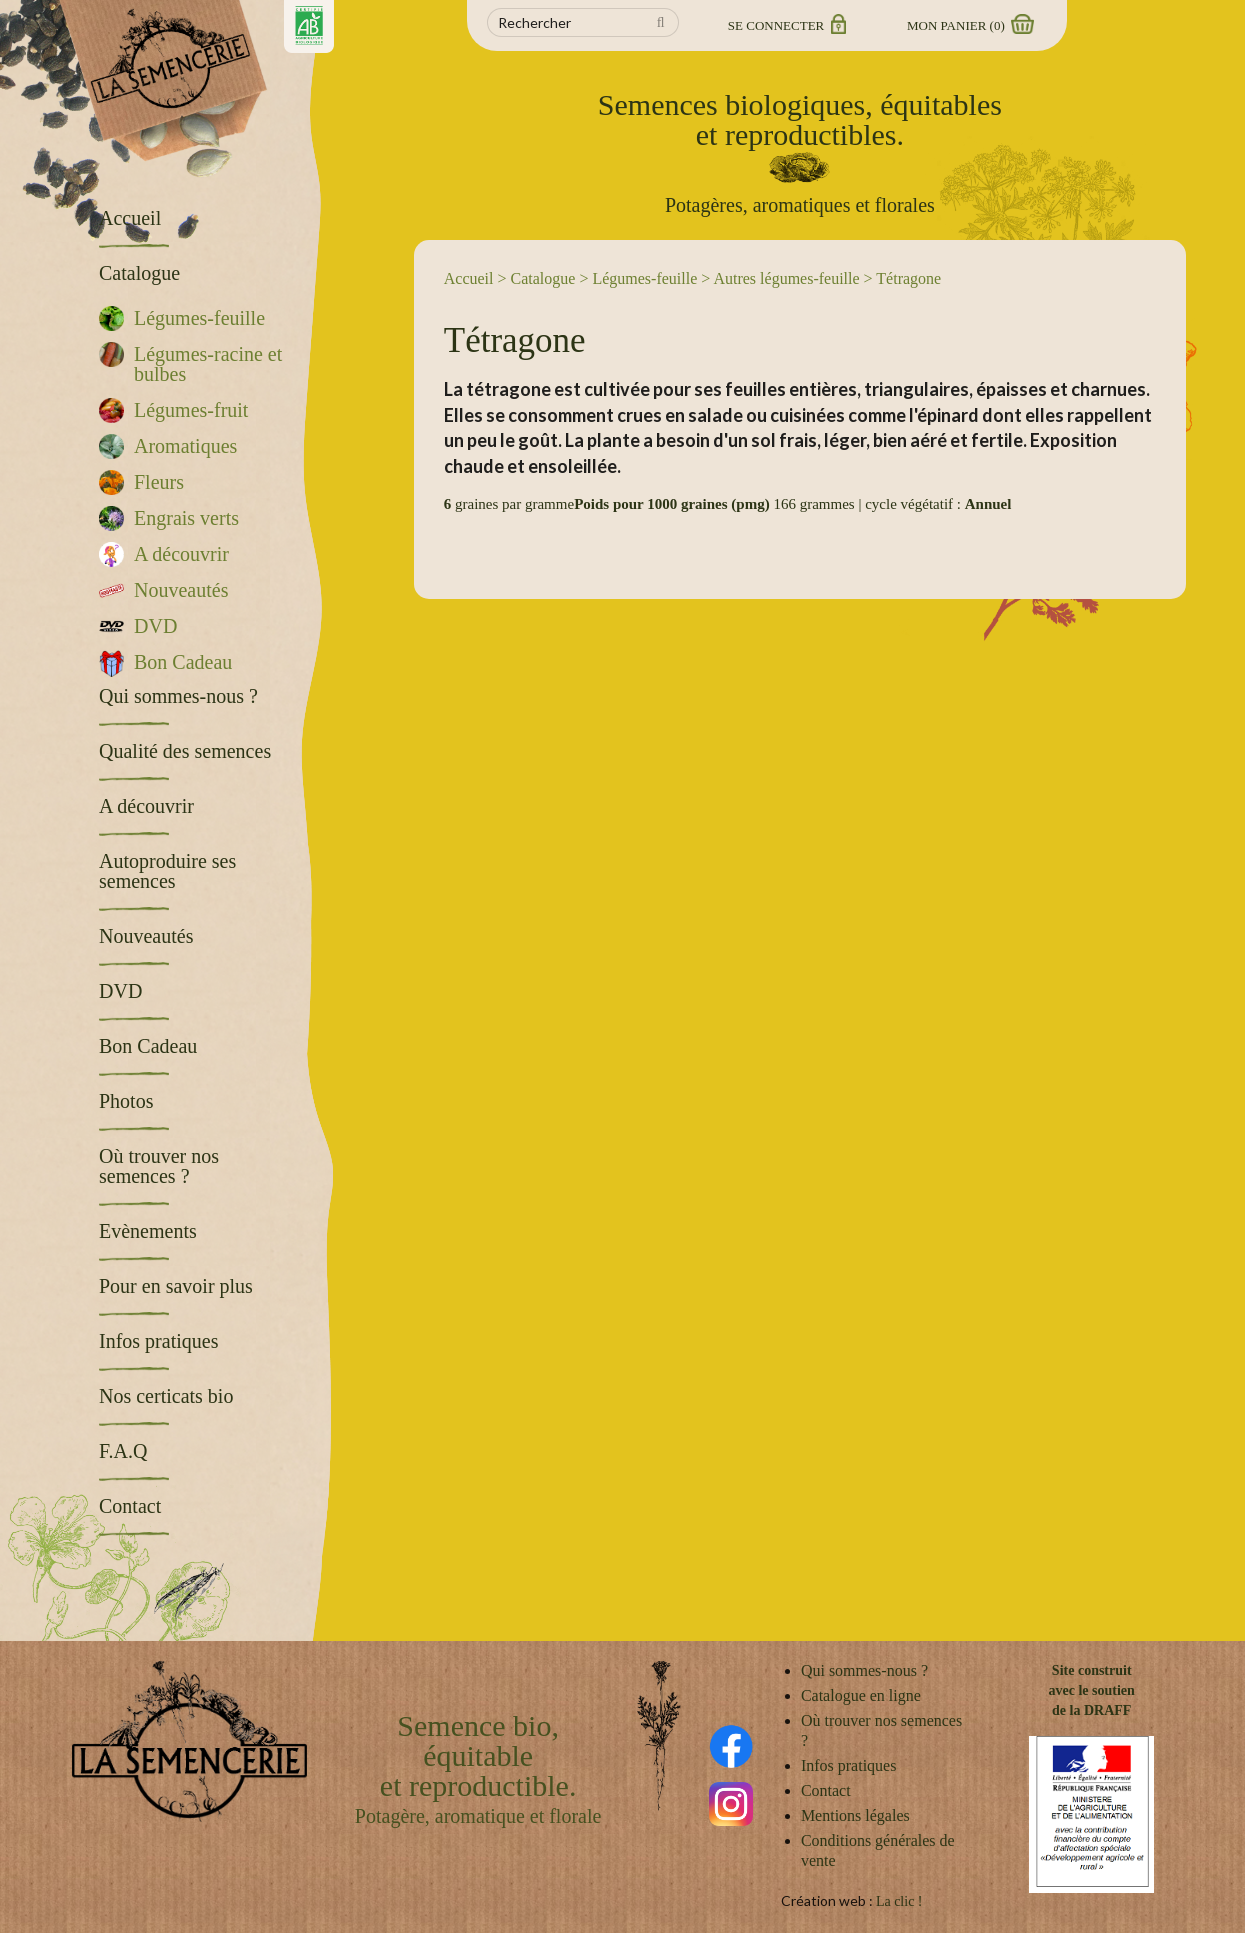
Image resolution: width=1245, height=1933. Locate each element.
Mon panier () (969, 25)
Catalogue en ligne (861, 1695)
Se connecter (785, 25)
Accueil (469, 278)
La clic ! (899, 1901)
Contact (826, 1790)
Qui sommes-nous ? (864, 1670)
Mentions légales (855, 1815)
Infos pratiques (849, 1765)
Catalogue (543, 278)
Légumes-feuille (644, 278)
